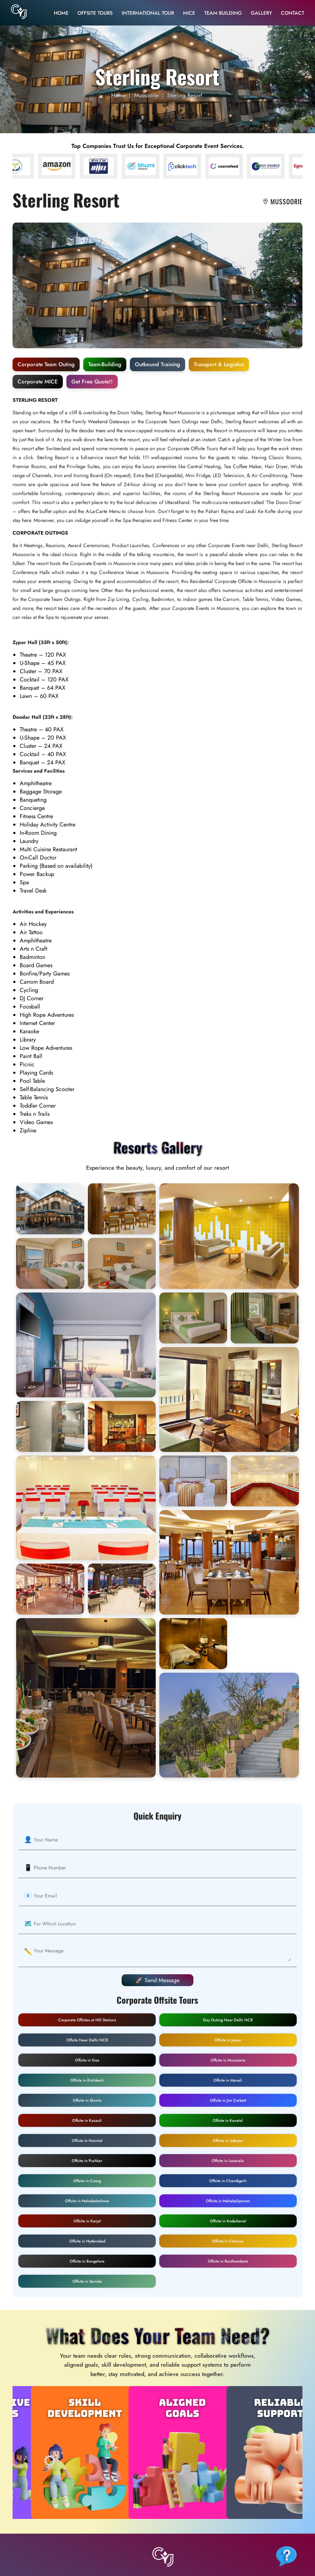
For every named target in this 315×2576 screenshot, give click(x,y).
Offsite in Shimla (87, 2100)
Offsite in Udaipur (228, 2140)
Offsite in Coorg (87, 2181)
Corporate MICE (38, 382)
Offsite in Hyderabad (87, 2241)
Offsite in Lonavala (228, 2160)
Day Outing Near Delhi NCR (228, 2020)
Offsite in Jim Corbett (228, 2100)
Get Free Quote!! (92, 382)
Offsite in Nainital (87, 2140)
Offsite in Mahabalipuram (228, 2201)
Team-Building (104, 364)
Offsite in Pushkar (87, 2160)
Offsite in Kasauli (87, 2120)
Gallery (261, 13)
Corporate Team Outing (46, 364)
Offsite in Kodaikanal (228, 2221)
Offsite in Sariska (87, 2281)
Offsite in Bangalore (87, 2261)
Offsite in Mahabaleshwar (87, 2201)
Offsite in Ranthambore (228, 2261)
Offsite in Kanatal (228, 2120)
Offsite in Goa (87, 2060)
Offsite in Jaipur (228, 2040)
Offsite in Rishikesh (87, 2080)
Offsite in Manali (227, 2080)
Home (61, 13)
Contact (292, 13)
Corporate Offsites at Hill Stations (87, 2020)
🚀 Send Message (157, 1980)
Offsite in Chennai (228, 2241)
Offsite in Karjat (87, 2221)
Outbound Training (157, 364)
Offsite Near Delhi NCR (87, 2040)
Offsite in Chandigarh (227, 2181)
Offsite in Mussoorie (228, 2060)
